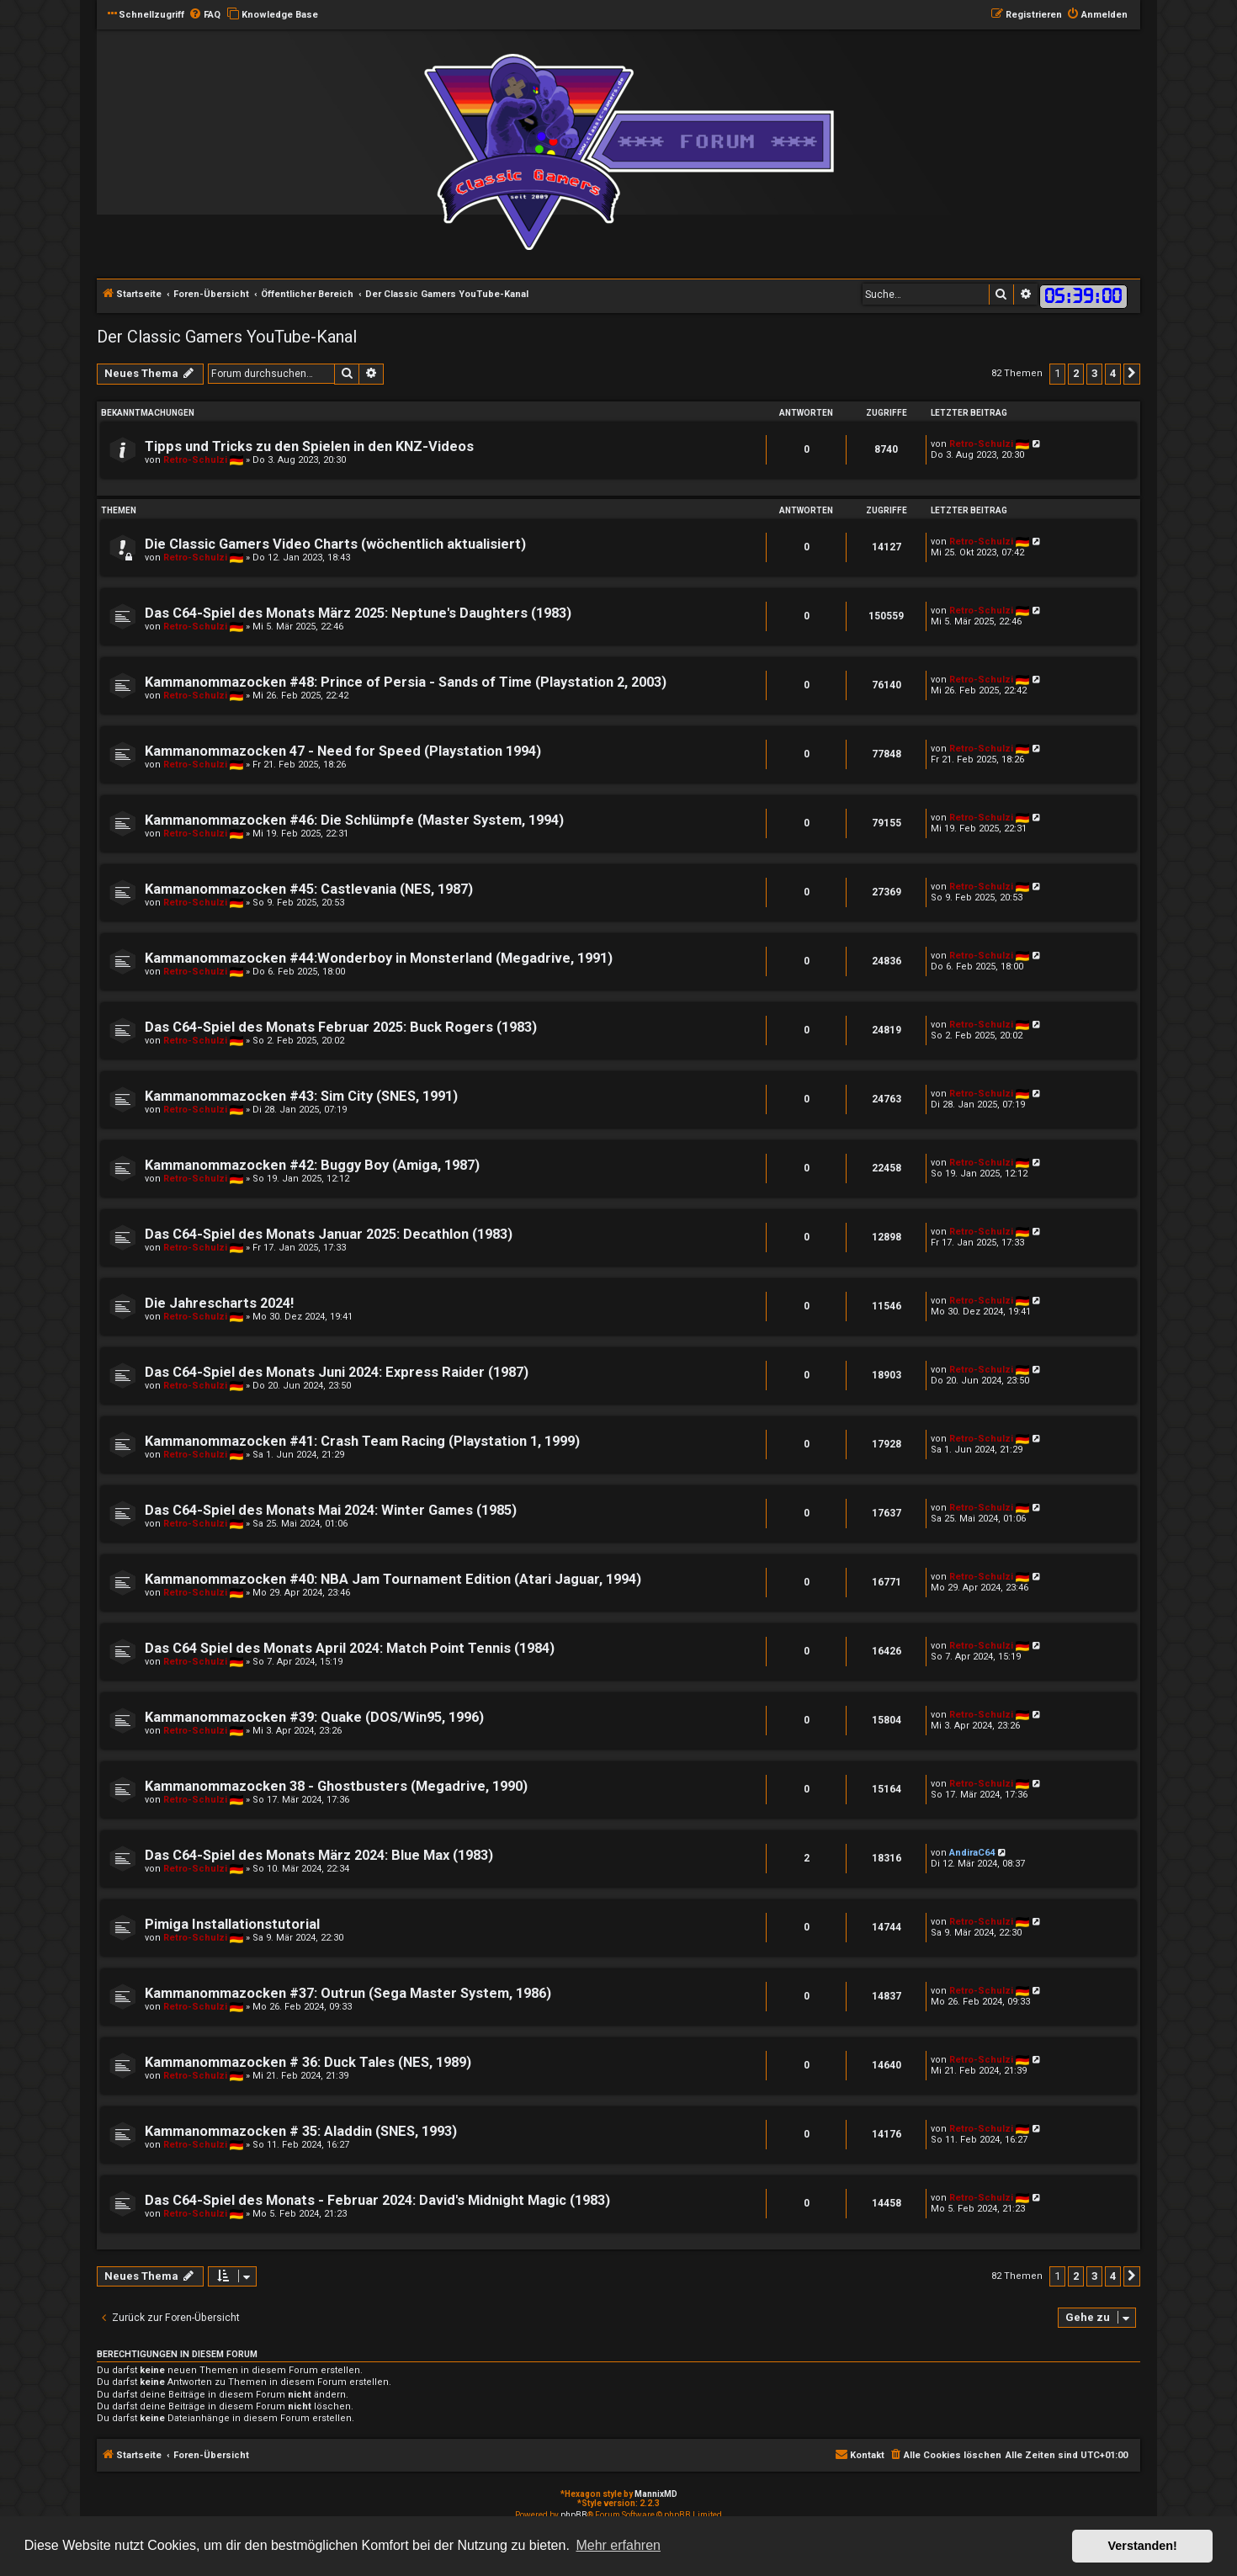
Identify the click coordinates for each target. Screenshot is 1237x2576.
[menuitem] (204, 15)
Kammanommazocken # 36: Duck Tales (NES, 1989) (308, 2062)
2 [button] (1076, 373)
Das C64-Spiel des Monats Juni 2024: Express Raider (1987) (336, 1372)
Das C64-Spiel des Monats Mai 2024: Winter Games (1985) (331, 1510)
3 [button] (1094, 373)
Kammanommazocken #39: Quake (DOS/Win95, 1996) (314, 1717)
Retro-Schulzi (195, 459)
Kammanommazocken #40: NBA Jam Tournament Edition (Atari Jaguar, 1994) (393, 1579)
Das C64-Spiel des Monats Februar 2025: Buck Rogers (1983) (341, 1027)
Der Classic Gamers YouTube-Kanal (227, 337)
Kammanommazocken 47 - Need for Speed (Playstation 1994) (343, 751)
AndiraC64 (972, 1852)
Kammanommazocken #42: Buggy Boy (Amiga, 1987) (312, 1165)
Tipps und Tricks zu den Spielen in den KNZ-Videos (309, 446)
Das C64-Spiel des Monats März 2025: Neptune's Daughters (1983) (358, 613)
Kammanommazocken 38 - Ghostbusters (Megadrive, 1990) (336, 1786)
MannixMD (655, 2494)
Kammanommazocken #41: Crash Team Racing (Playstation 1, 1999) (362, 1441)
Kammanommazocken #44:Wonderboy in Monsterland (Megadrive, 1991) (379, 958)
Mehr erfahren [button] (618, 2545)
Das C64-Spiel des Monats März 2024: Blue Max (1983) (319, 1855)
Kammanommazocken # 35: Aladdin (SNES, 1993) (301, 2131)
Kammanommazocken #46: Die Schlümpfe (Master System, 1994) (354, 820)
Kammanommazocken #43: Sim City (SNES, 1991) (301, 1096)
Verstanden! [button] (1142, 2545)
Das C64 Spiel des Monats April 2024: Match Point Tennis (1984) (350, 1648)
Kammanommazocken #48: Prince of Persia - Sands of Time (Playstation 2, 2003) (405, 682)
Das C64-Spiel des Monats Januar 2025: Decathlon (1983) (328, 1234)
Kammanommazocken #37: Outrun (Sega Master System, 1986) (348, 1993)
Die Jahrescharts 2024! (219, 1303)
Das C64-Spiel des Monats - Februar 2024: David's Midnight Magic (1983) (377, 2200)
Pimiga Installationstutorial (232, 1924)
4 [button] (1113, 373)
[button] (1131, 374)
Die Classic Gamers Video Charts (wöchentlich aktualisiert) (335, 544)
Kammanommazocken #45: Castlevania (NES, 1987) (309, 889)
